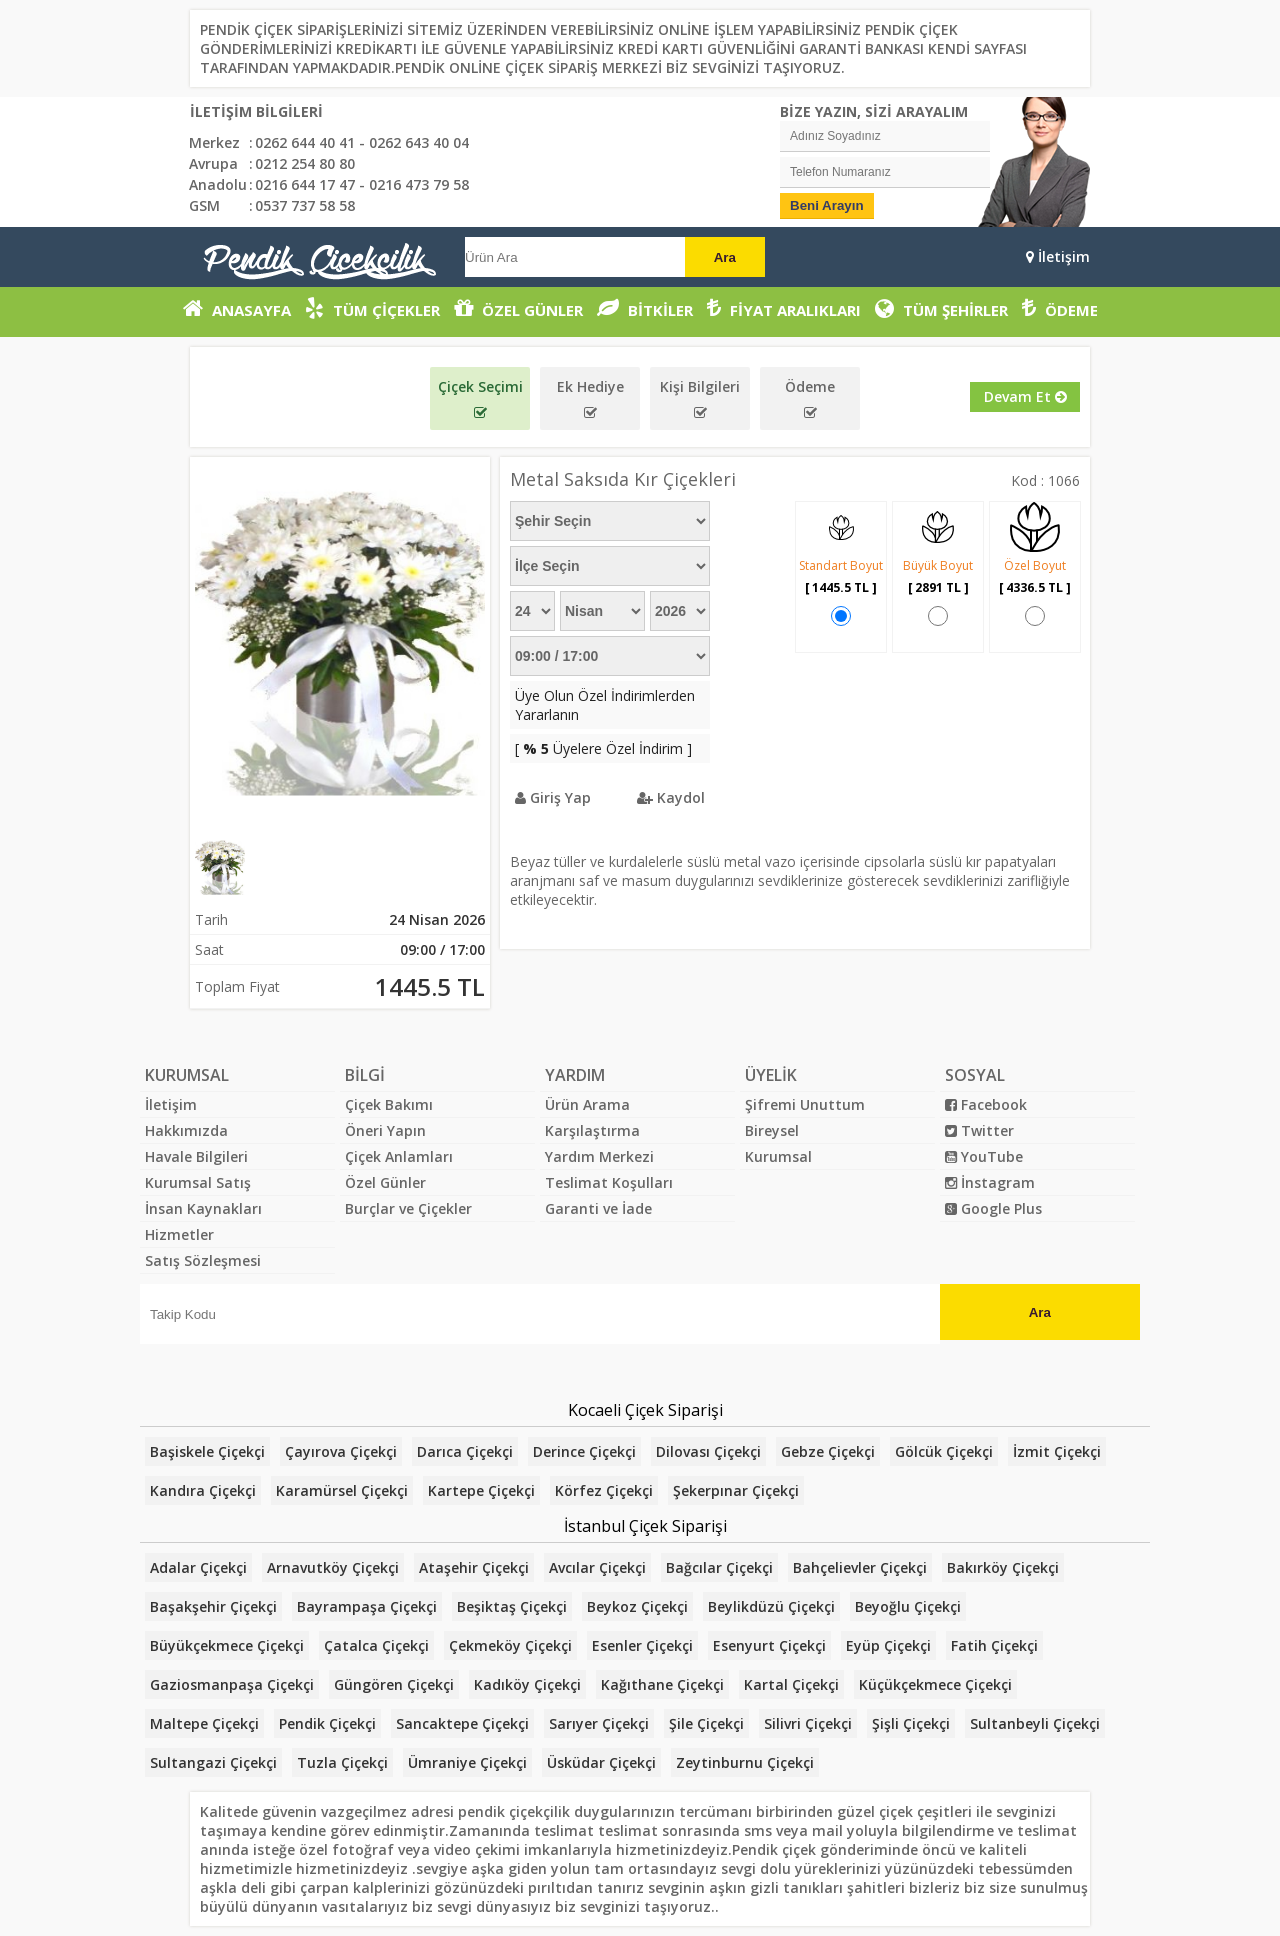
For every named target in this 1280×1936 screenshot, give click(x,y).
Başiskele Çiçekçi (207, 1451)
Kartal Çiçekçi (791, 1684)
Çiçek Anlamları (399, 1156)
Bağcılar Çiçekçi (719, 1567)
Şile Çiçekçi (706, 1723)
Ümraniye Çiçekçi (467, 1762)
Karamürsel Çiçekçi (342, 1490)
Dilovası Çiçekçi (708, 1451)
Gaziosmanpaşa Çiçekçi (232, 1684)
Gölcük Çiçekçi (944, 1451)
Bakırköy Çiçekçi (1003, 1567)
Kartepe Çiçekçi (481, 1490)
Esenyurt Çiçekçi (769, 1645)
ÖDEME (1060, 308)
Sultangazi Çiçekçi (213, 1762)
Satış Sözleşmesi (203, 1260)
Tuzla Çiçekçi (342, 1762)
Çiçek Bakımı (389, 1104)
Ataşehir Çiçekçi (474, 1567)
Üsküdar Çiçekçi (601, 1762)
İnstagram (990, 1182)
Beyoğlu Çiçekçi (908, 1606)
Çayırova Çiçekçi (341, 1451)
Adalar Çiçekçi (198, 1567)
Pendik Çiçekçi (327, 1723)
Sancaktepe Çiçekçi (462, 1723)
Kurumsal (778, 1156)
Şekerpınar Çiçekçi (736, 1490)
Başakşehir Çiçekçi (213, 1606)
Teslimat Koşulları (609, 1182)
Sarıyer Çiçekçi (599, 1723)
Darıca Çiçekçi (465, 1451)
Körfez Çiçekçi (604, 1490)
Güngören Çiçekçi (394, 1684)
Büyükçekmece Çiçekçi (227, 1645)
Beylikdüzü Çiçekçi (771, 1606)
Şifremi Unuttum (805, 1104)
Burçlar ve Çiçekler (408, 1208)
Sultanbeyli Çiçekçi (1035, 1723)
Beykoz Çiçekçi (637, 1606)
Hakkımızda (186, 1130)
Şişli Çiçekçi (911, 1723)
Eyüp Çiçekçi (888, 1645)
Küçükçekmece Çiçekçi (935, 1684)
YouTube (984, 1156)
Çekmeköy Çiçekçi (510, 1645)
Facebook (986, 1104)
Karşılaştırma (592, 1130)
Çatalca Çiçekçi (376, 1645)
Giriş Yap (553, 797)
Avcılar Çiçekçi (597, 1567)
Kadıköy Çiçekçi (527, 1684)
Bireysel (772, 1130)
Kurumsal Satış (198, 1182)
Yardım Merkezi (599, 1156)
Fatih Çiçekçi (994, 1645)
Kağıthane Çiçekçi (662, 1684)
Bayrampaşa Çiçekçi (367, 1606)
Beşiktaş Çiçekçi (512, 1606)
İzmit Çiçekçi (1057, 1451)
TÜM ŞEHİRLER (941, 308)
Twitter (979, 1130)
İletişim (1058, 256)
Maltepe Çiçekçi (204, 1723)
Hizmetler (179, 1234)
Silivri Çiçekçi (808, 1723)
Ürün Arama (587, 1104)
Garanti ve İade (598, 1208)
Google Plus (993, 1208)
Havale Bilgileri (196, 1156)
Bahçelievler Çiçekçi (860, 1567)
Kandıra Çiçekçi (203, 1490)
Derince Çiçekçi (584, 1451)
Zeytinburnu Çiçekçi (745, 1762)
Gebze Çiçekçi (828, 1451)
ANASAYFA (237, 308)
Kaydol (671, 797)
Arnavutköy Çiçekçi (333, 1567)
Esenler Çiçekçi (642, 1645)
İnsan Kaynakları (203, 1208)
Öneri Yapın (385, 1130)
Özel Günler (385, 1182)
